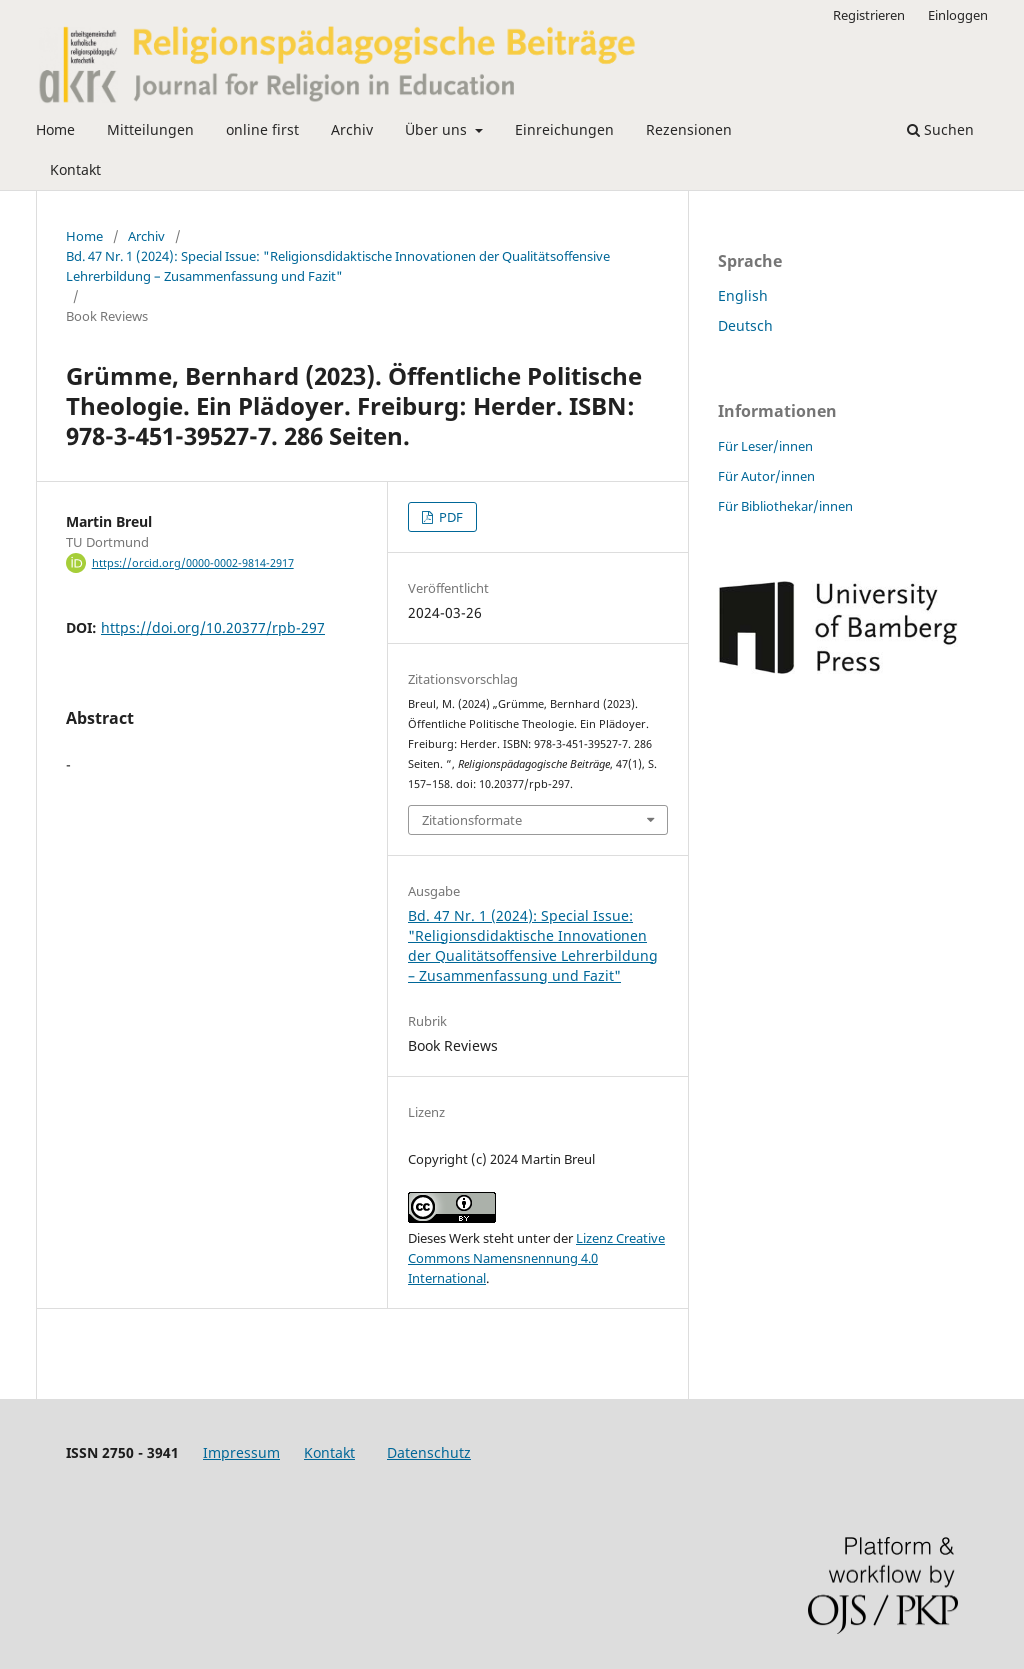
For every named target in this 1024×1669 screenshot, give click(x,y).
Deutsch (745, 325)
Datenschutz (429, 1452)
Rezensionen (689, 129)
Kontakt (75, 169)
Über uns (438, 129)
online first (262, 129)
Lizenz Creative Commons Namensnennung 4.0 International (536, 1258)
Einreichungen (564, 129)
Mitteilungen (150, 129)
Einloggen (958, 15)
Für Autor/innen (766, 476)
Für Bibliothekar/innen (785, 506)
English (743, 295)
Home (55, 129)
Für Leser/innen (765, 446)
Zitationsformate (472, 820)
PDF (449, 517)
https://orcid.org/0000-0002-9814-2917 (193, 563)
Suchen (940, 129)
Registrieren (869, 15)
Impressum (241, 1452)
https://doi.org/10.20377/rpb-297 (213, 627)
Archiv (352, 129)
